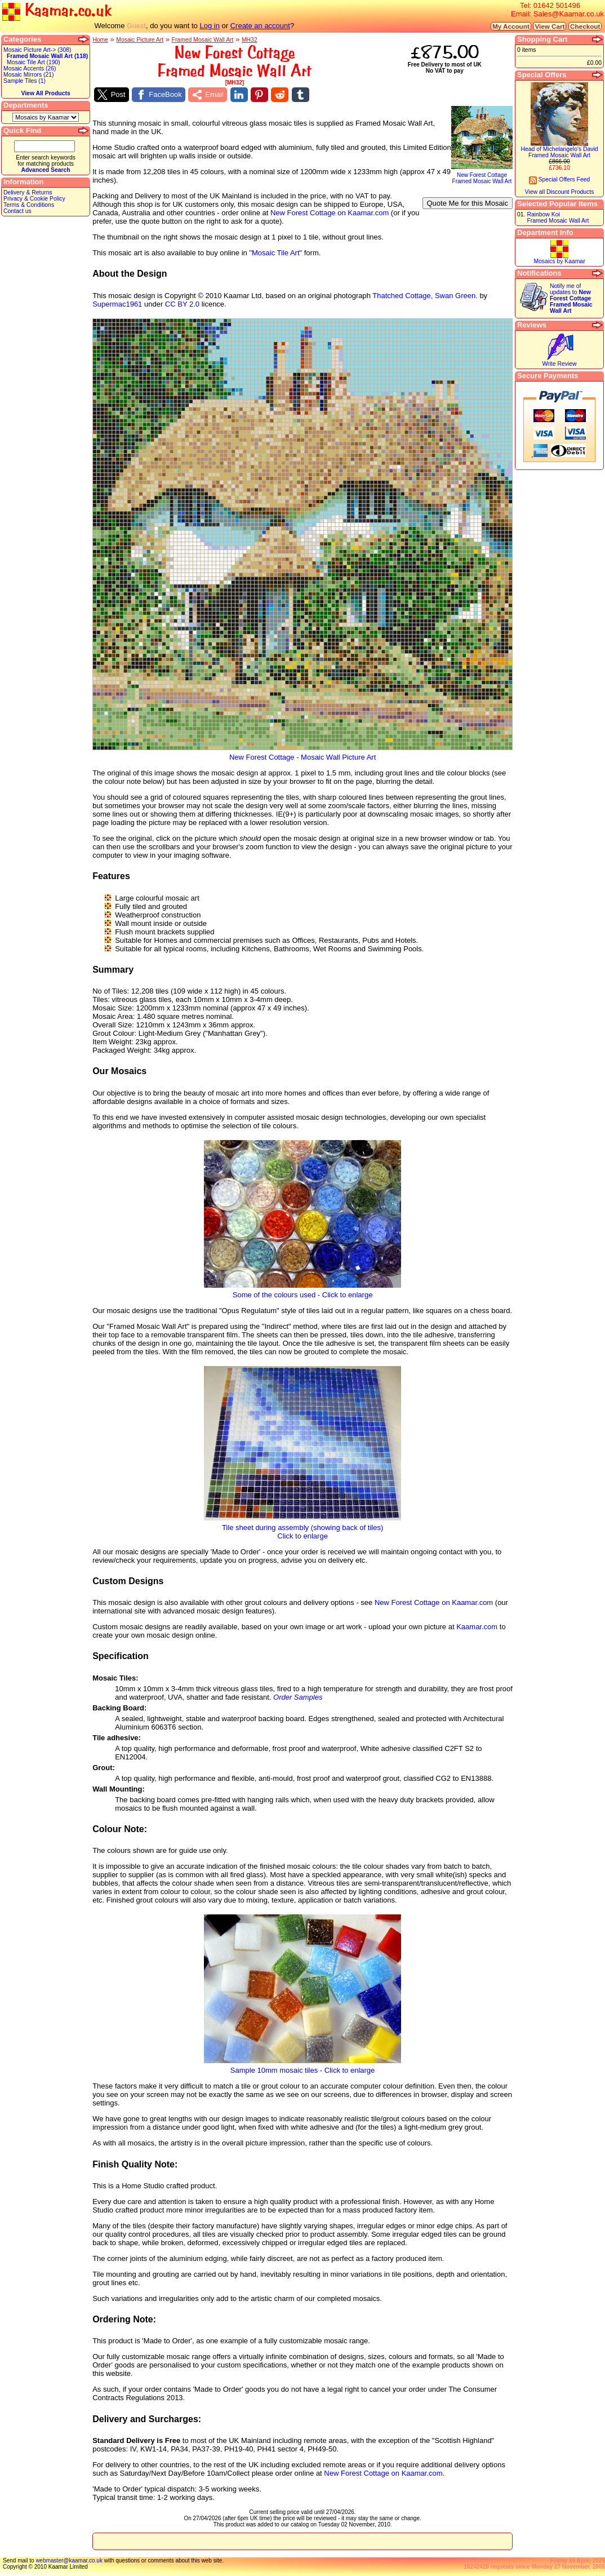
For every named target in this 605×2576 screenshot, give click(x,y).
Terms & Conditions (28, 205)
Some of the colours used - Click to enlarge (302, 1291)
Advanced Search (45, 170)
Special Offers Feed (559, 179)
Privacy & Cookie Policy (34, 199)
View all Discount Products (559, 192)
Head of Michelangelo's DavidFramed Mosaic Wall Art (559, 152)
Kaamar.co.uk (57, 11)
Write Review (559, 364)
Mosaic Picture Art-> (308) (37, 50)
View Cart (549, 26)
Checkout (585, 26)
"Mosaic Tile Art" (275, 253)
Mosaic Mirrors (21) (28, 75)
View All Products (45, 93)
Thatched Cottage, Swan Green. (424, 295)
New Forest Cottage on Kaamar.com (329, 213)
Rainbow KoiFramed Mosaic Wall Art (558, 217)
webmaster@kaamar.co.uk (69, 2560)
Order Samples (297, 1697)
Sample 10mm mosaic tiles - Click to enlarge (302, 2066)
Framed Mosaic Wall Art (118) (47, 56)
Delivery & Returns (27, 192)
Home (100, 40)
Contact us (17, 211)
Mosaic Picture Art (139, 40)
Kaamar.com (476, 1626)
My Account (511, 26)
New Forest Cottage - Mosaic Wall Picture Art (302, 753)
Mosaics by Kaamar (559, 261)
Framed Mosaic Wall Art (203, 40)
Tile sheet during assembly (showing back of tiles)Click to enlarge (302, 1528)
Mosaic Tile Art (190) (33, 62)
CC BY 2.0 (182, 304)
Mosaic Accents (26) (29, 68)
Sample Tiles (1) (24, 81)
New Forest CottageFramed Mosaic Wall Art (482, 175)
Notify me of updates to (571, 298)
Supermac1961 (117, 304)
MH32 (249, 40)
